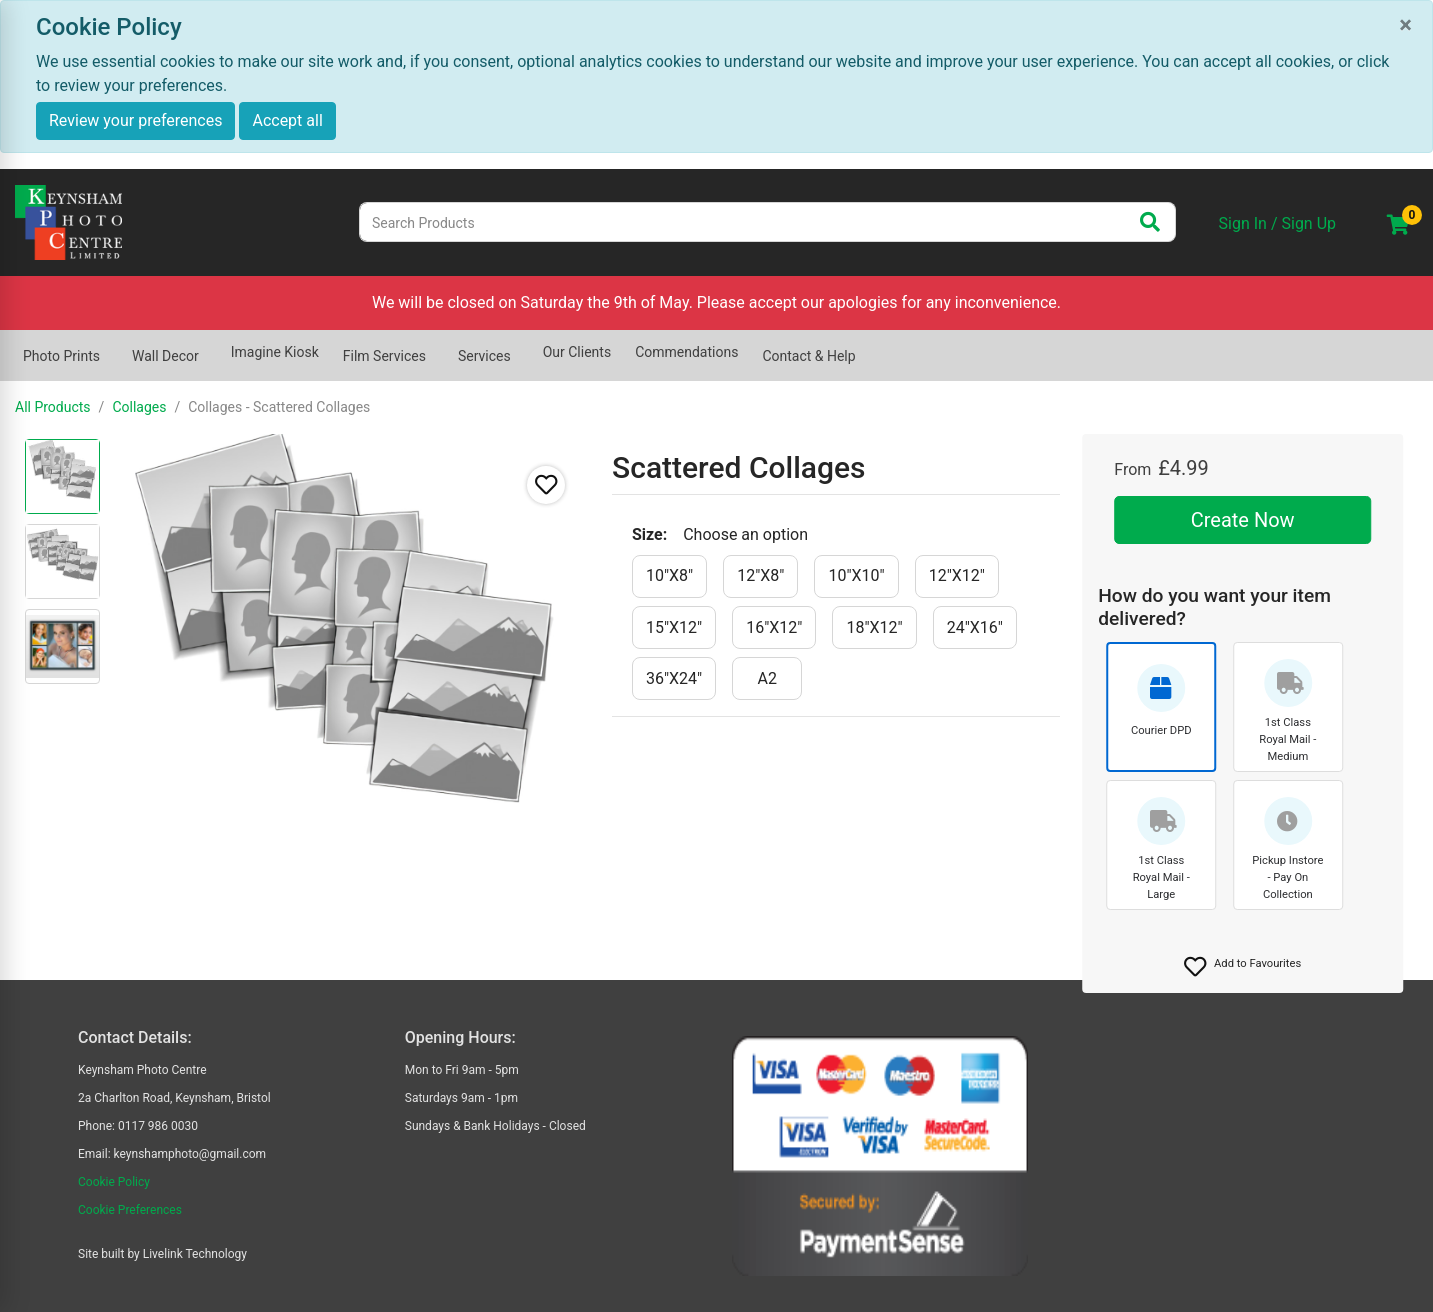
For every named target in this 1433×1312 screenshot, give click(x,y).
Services (484, 356)
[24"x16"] (975, 627)
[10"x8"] (669, 576)
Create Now (1243, 520)
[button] (1242, 967)
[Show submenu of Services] (523, 346)
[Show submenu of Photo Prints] (112, 346)
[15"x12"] (674, 627)
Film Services (384, 356)
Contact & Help (808, 356)
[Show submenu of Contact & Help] (868, 346)
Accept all (287, 120)
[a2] (767, 678)
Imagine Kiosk (275, 352)
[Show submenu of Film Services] (438, 346)
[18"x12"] (874, 627)
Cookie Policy (114, 1182)
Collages (139, 407)
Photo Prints (61, 356)
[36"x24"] (674, 678)
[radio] (62, 476)
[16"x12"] (774, 627)
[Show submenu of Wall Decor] (211, 346)
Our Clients (577, 352)
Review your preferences (135, 120)
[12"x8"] (760, 576)
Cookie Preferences (130, 1210)
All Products (53, 407)
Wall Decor (165, 356)
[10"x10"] (856, 576)
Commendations (686, 352)
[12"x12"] (957, 576)
